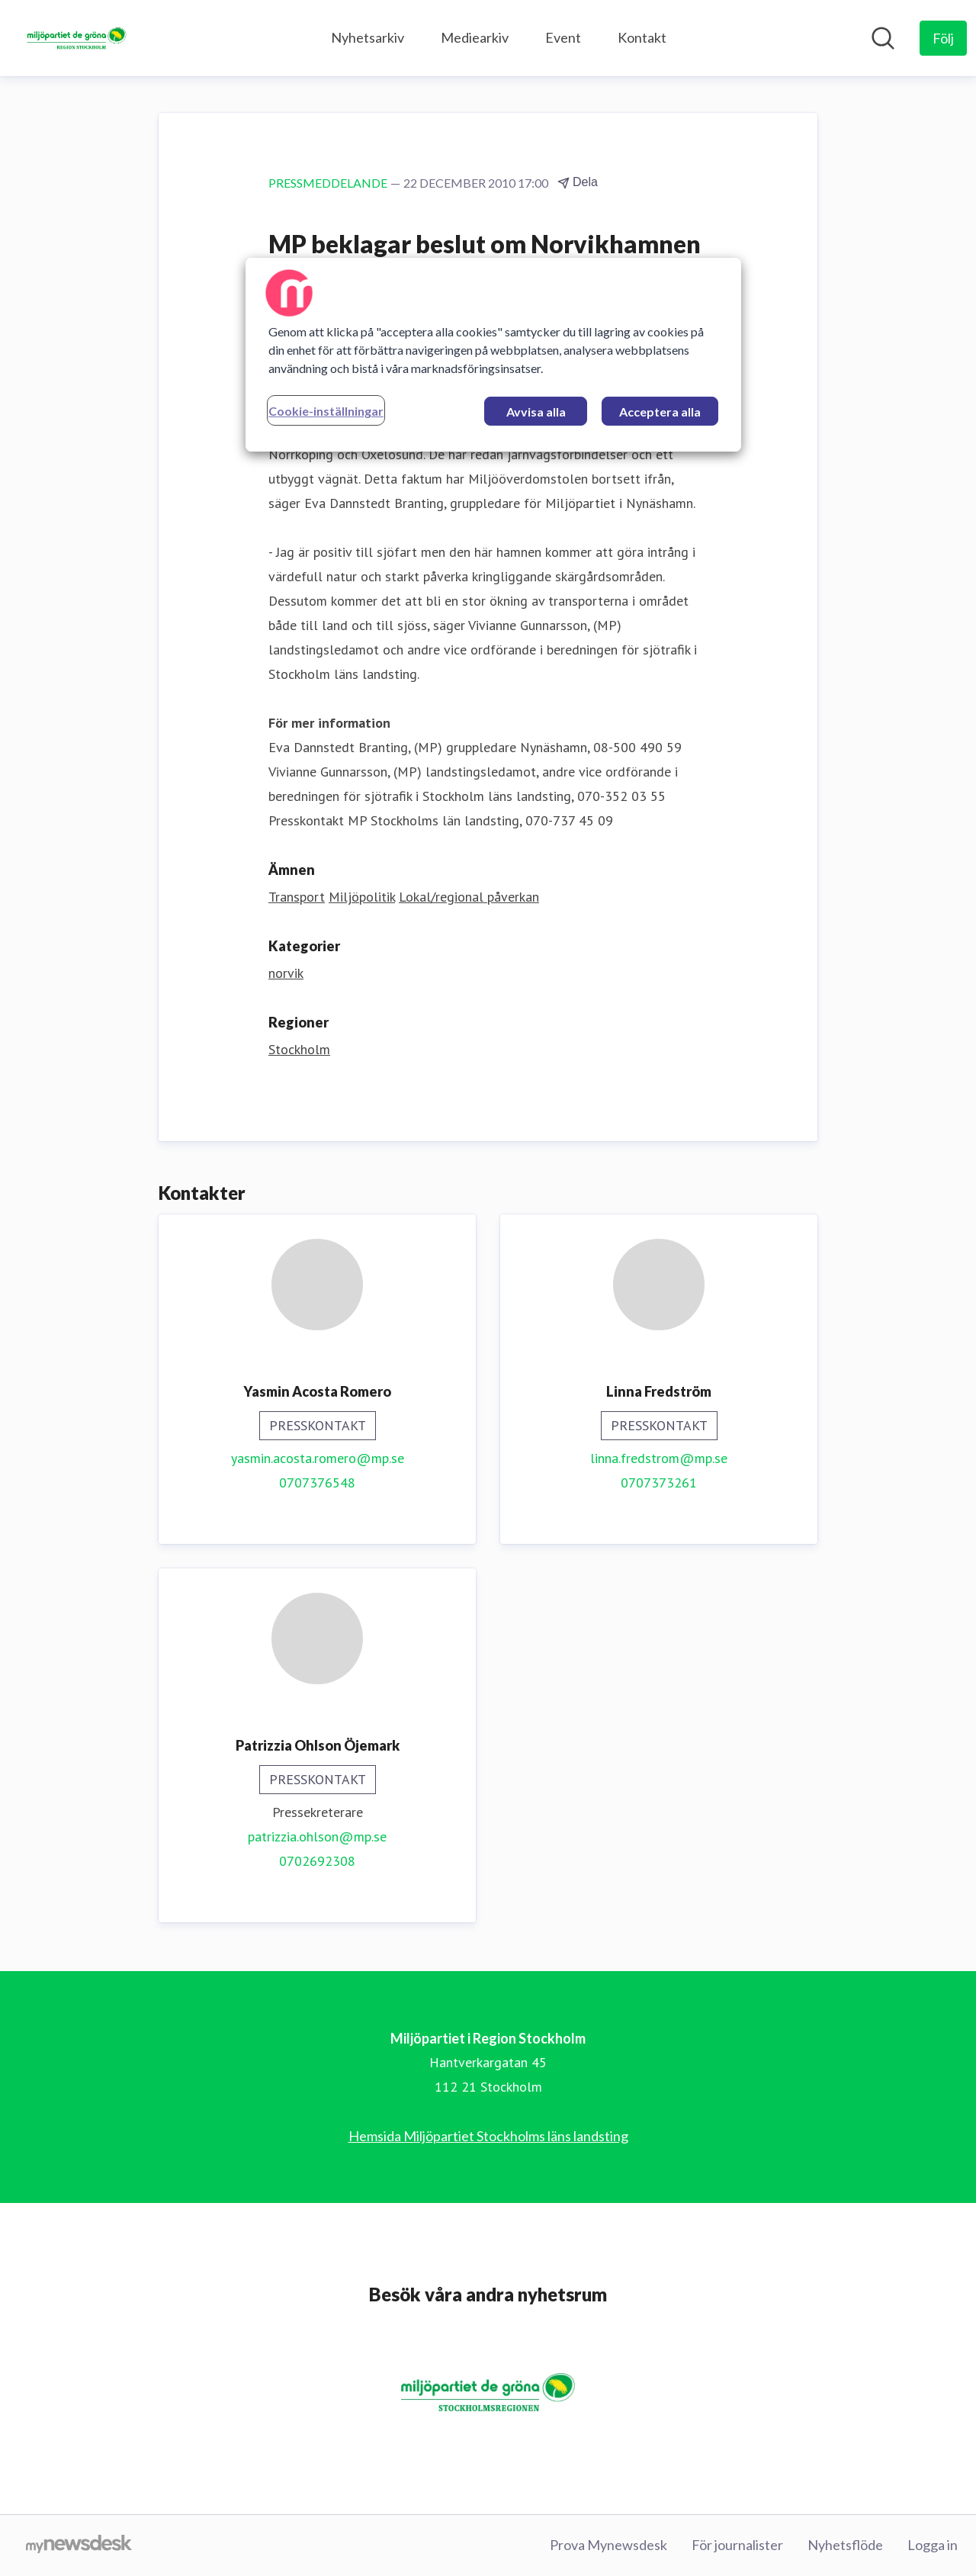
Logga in (932, 2544)
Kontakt (642, 37)
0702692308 (317, 1861)
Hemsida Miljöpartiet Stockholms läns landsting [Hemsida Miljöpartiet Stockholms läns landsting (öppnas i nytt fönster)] (488, 2135)
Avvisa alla (536, 411)
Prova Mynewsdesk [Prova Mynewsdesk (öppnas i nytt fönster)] (608, 2544)
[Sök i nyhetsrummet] (883, 38)
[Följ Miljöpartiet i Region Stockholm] (943, 38)
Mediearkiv (475, 37)
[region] (493, 355)
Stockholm (299, 1049)
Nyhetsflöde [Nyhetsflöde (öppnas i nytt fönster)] (845, 2544)
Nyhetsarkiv (367, 37)
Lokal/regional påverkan (469, 896)
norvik (285, 973)
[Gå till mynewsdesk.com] (79, 2545)
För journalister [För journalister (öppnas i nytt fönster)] (737, 2544)
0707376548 (317, 1482)
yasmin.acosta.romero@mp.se (317, 1458)
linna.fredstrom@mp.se (658, 1458)
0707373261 (659, 1482)
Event (563, 37)
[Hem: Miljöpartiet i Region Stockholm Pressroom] (76, 38)
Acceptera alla (660, 411)
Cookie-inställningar (326, 411)
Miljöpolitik (362, 896)
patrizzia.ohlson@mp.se (317, 1836)
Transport (296, 896)
